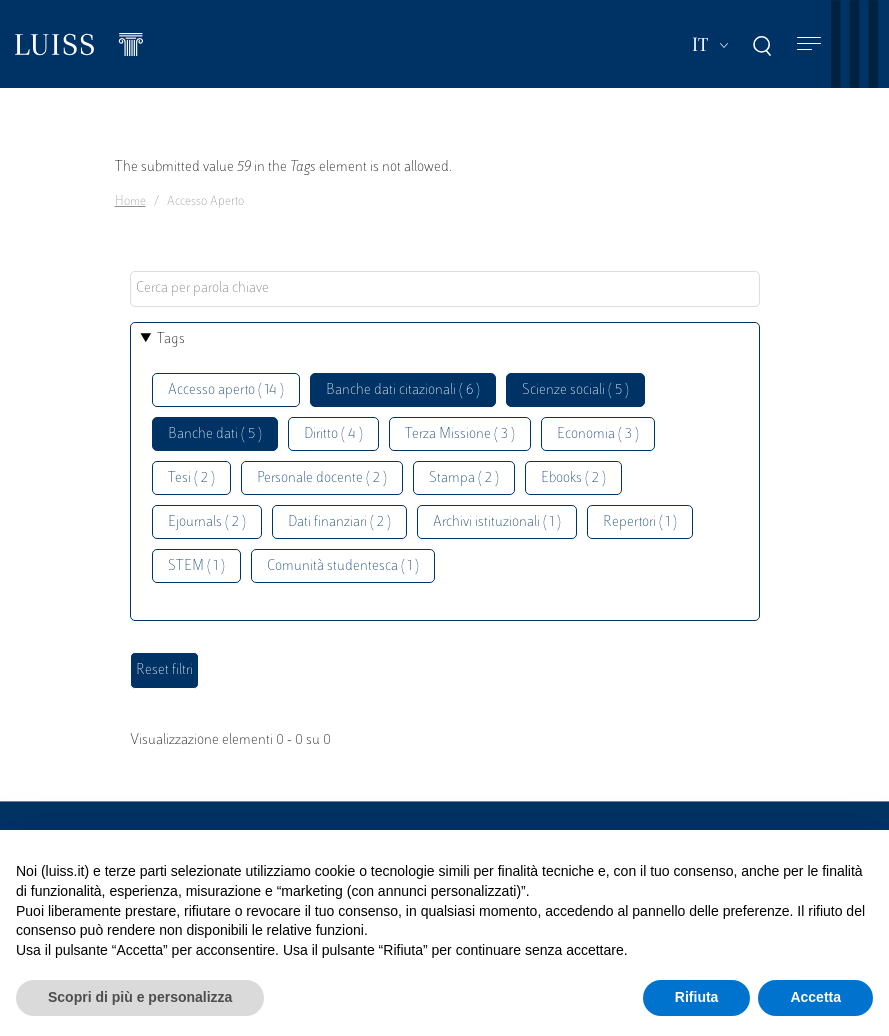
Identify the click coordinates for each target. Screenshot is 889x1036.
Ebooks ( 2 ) (573, 478)
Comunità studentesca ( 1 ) (343, 566)
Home (130, 202)
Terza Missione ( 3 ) (460, 434)
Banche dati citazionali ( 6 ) (403, 390)
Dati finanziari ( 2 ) (339, 522)
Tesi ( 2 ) (191, 478)
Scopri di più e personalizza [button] (140, 997)
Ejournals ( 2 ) (207, 522)
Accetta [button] (815, 997)
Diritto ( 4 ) (333, 434)
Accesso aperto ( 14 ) (226, 390)
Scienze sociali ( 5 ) (575, 390)
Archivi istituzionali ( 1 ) (497, 522)
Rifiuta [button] (697, 997)
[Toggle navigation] (809, 44)
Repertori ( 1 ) (640, 522)
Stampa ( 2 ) (464, 478)
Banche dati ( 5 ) (215, 434)
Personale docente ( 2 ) (322, 478)
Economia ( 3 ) (598, 434)
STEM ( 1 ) (196, 566)
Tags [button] (171, 339)
